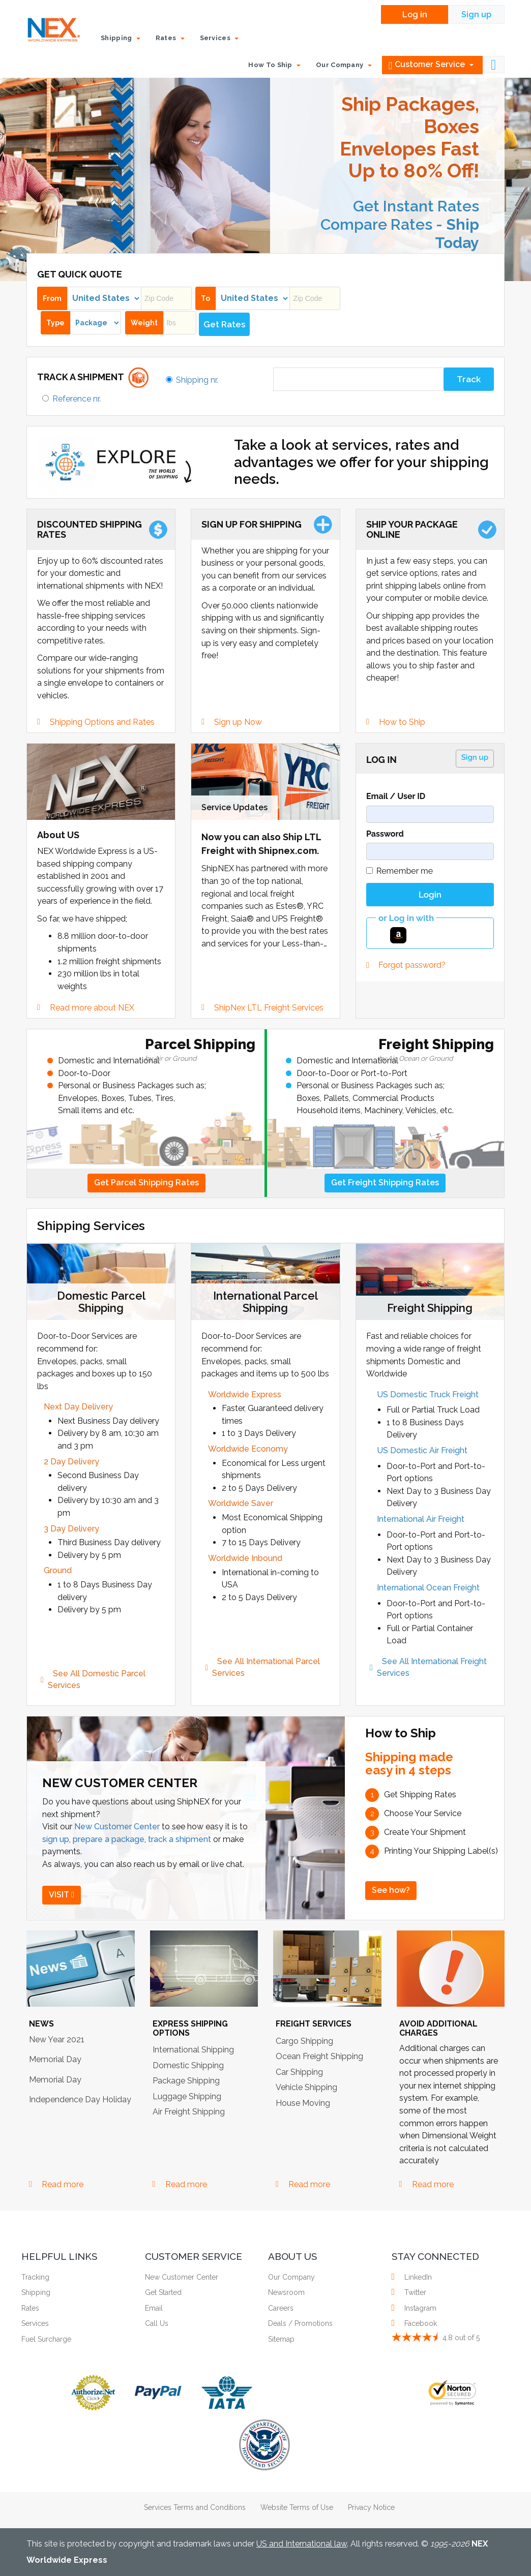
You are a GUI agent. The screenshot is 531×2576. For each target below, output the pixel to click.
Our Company (291, 2277)
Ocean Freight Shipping (319, 2056)
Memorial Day (55, 2059)
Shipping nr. (197, 380)
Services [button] (219, 38)
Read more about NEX (92, 1008)
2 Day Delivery (71, 1461)
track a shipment (179, 1839)
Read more (62, 2184)
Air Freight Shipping (189, 2112)
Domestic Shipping (188, 2065)
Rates (30, 2308)
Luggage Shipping (187, 2096)
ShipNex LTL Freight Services (268, 1008)
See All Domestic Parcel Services (98, 1679)
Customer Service (431, 65)
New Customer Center (117, 1826)
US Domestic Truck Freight (428, 1394)
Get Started (163, 2292)
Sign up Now (238, 722)
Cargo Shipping (304, 2041)
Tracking (35, 2277)
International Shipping (193, 2049)
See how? (391, 1890)
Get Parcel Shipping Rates (146, 1182)
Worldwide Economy (248, 1449)
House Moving (303, 2103)
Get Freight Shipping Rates (385, 1182)
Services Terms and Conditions (195, 2507)
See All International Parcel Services (267, 1667)
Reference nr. (76, 399)
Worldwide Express (244, 1394)
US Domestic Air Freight (422, 1450)
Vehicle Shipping (306, 2087)
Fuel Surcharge (46, 2339)
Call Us (156, 2323)
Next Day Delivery (78, 1407)
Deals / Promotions (300, 2323)
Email (154, 2308)
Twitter (414, 2292)
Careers (280, 2308)
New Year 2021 (56, 2039)
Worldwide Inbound (245, 1558)
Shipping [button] (120, 38)
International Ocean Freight (428, 1587)
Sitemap (281, 2339)
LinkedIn (417, 2277)
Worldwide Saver (240, 1503)
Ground (58, 1570)
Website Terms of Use (296, 2507)
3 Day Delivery (71, 1529)
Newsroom (286, 2292)
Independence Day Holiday (80, 2099)
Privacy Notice (371, 2507)
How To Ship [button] (274, 65)
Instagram (419, 2308)
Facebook (419, 2323)
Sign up (476, 14)
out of (461, 2338)
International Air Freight (420, 1519)
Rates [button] (170, 38)
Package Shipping (186, 2081)
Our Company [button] (344, 65)
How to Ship (402, 722)
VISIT (61, 1894)
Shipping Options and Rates (102, 722)
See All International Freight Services (433, 1667)
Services (35, 2323)
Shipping (35, 2292)
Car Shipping (299, 2072)
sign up (55, 1839)
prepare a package (108, 1839)
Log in (414, 14)
